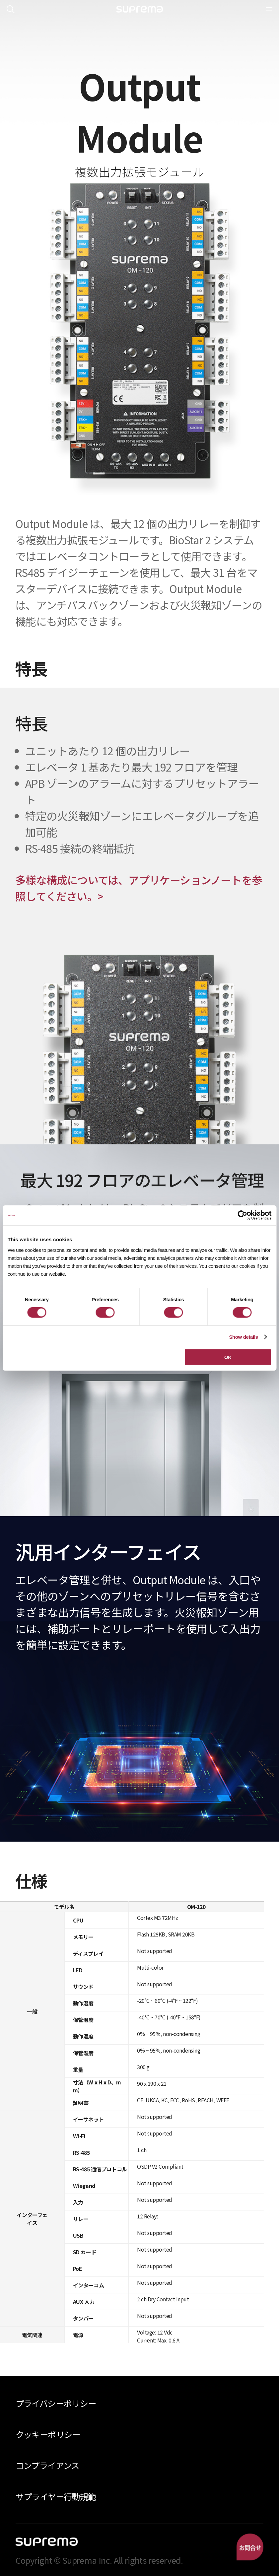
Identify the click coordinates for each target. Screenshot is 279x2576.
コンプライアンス (47, 2465)
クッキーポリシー (48, 2434)
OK (228, 1357)
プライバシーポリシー (56, 2403)
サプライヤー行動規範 (56, 2496)
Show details (243, 1337)
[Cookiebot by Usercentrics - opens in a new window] (242, 1215)
